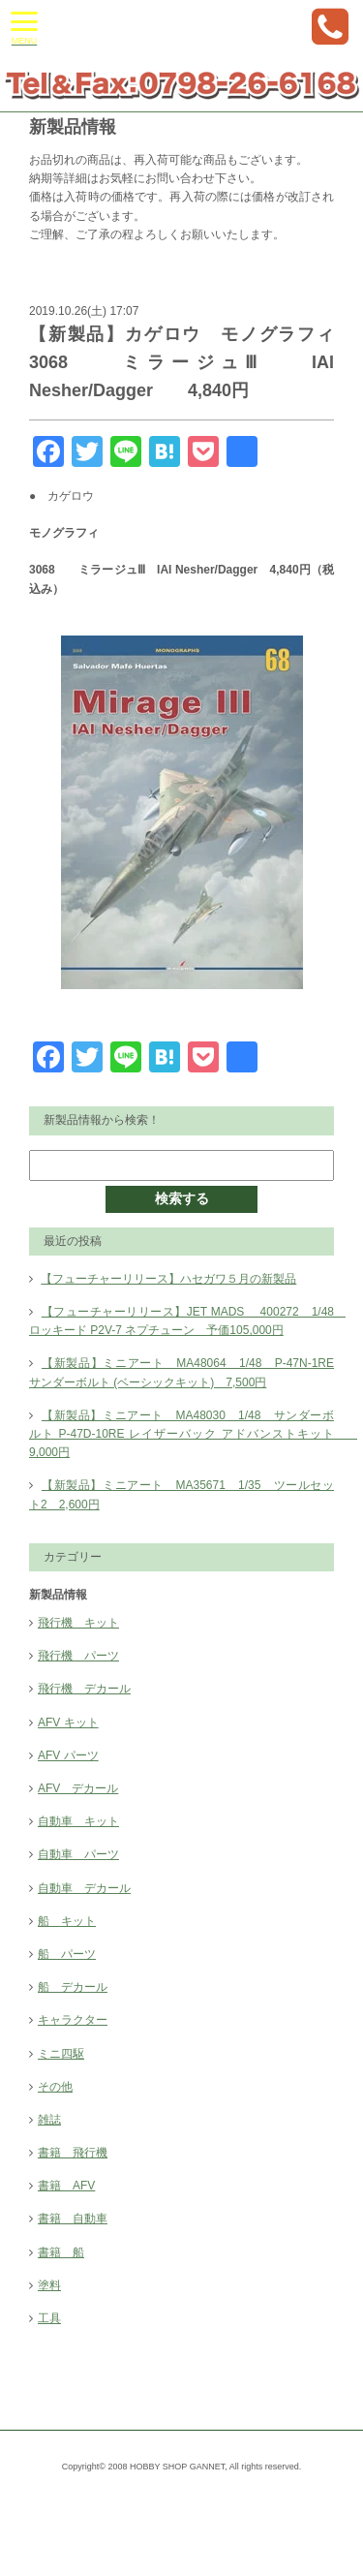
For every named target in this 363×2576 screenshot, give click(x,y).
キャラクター (72, 2020)
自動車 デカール (84, 1888)
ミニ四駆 (61, 2054)
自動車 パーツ (78, 1854)
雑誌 (49, 2119)
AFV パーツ (68, 1755)
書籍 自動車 (72, 2218)
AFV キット (68, 1722)
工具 (49, 2318)
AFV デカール (78, 1788)
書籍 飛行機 (72, 2152)
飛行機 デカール (84, 1688)
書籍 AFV (66, 2185)
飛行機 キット (78, 1622)
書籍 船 (61, 2252)
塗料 (49, 2285)
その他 (55, 2087)
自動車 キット (78, 1821)
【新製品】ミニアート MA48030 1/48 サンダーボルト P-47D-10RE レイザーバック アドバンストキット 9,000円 (193, 1434)
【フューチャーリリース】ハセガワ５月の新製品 (168, 1279)
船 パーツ (67, 1954)
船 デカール (72, 1987)
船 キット (67, 1921)
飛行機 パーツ (78, 1655)
